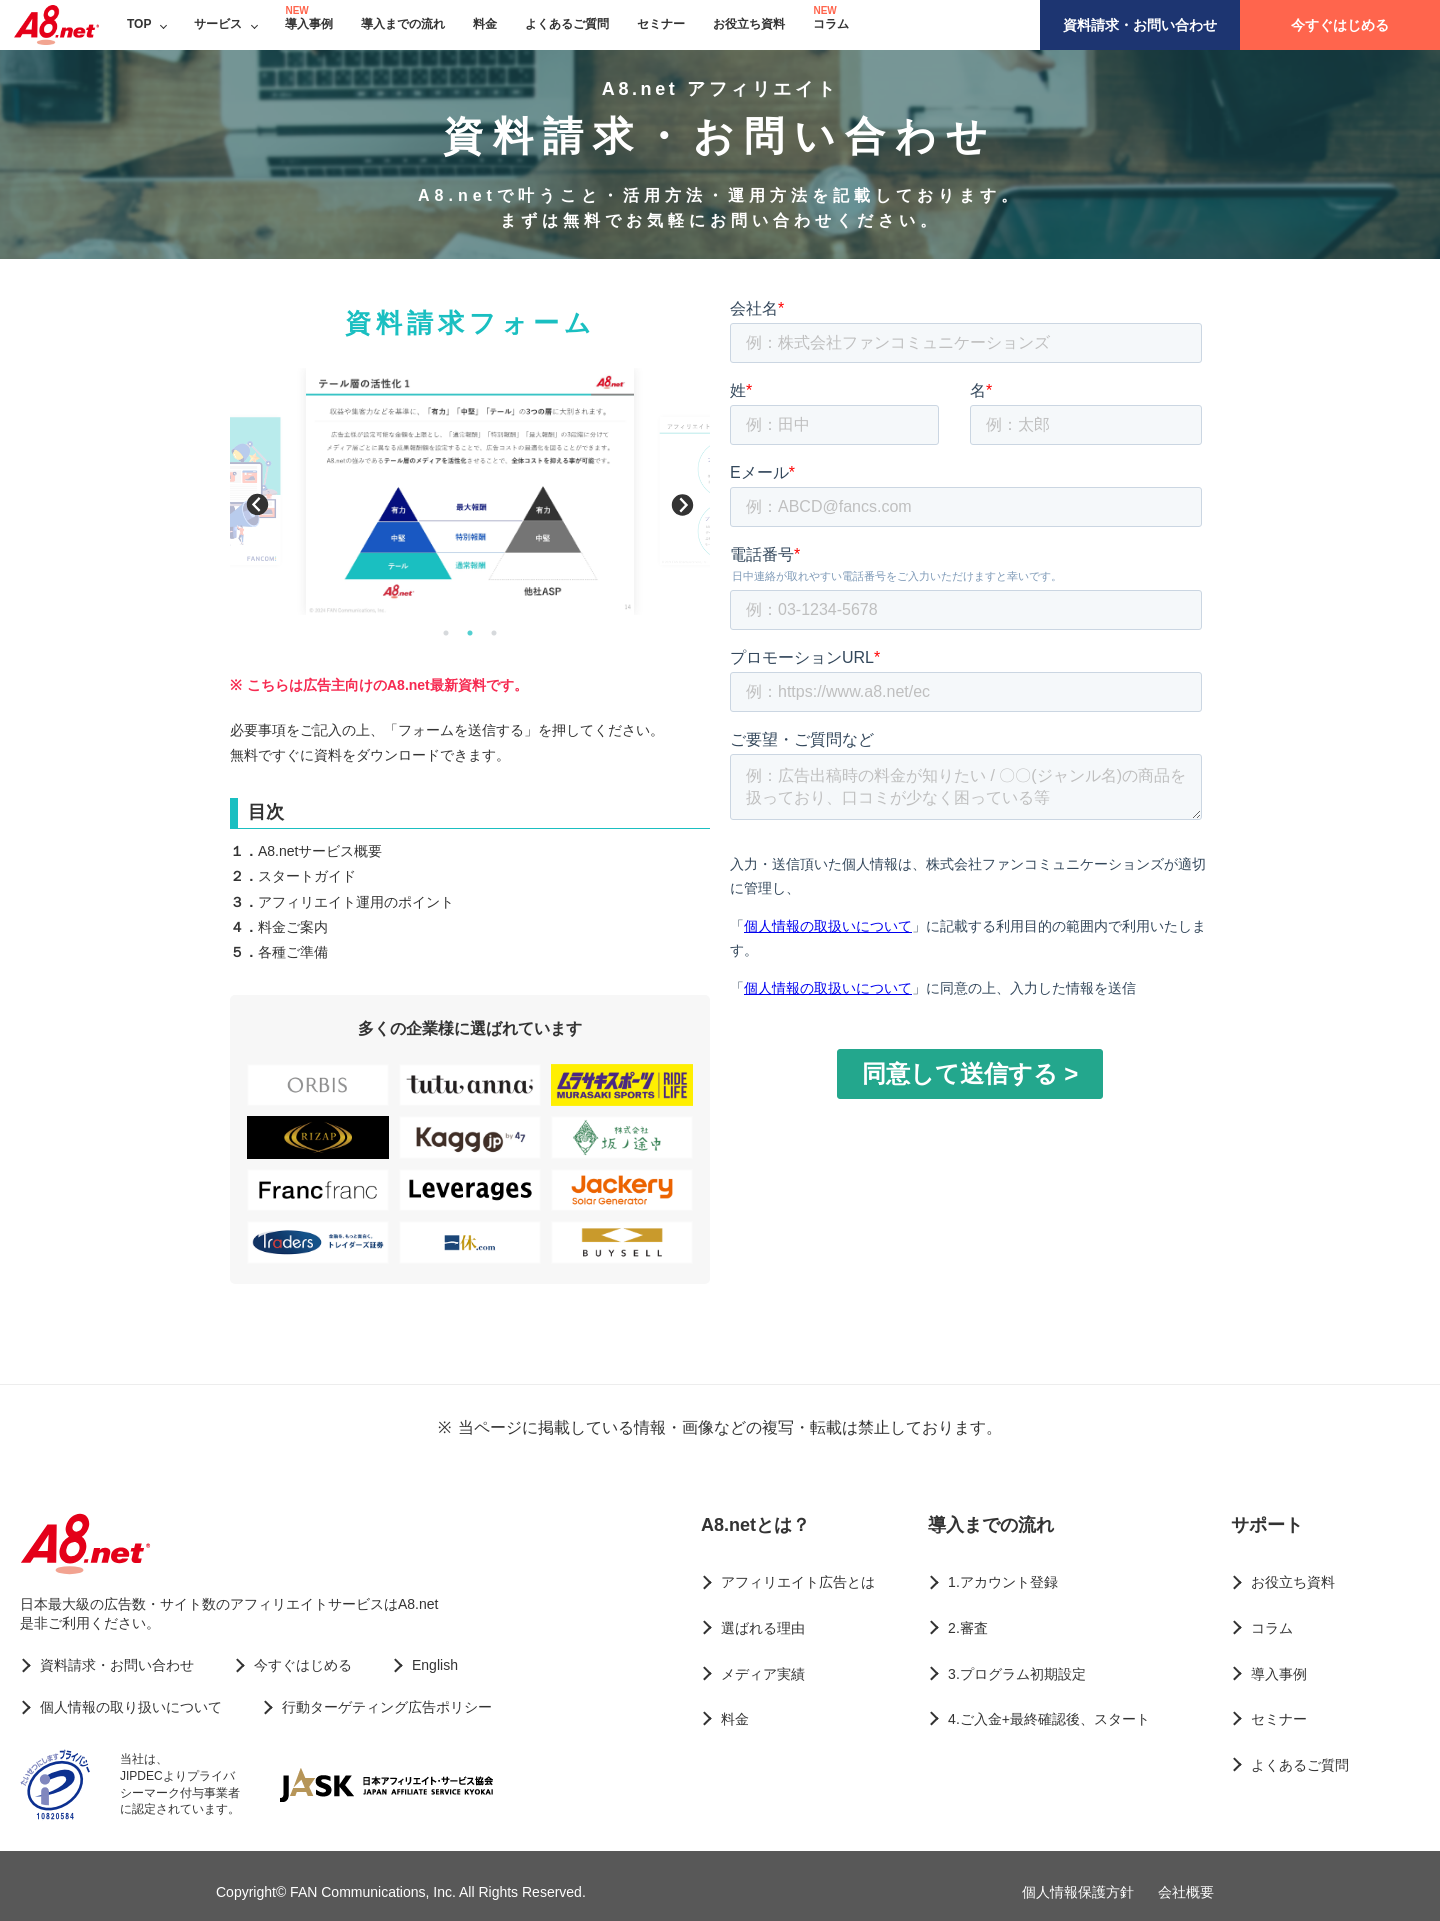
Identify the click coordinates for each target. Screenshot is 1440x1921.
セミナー (661, 24)
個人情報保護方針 (1078, 1892)
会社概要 (1186, 1892)
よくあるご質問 (567, 24)
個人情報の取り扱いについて (131, 1707)
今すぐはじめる (1340, 25)
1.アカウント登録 (1003, 1582)
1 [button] (446, 633)
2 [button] (470, 633)
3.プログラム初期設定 (1017, 1674)
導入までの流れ (403, 24)
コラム (831, 24)
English (435, 1665)
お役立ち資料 (749, 24)
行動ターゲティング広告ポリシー (387, 1707)
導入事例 (309, 24)
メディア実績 (763, 1674)
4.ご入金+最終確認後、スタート (1049, 1719)
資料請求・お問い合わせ (1140, 25)
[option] (470, 491)
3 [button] (494, 633)
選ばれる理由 (763, 1628)
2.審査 (968, 1628)
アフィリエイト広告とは (798, 1582)
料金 (485, 24)
